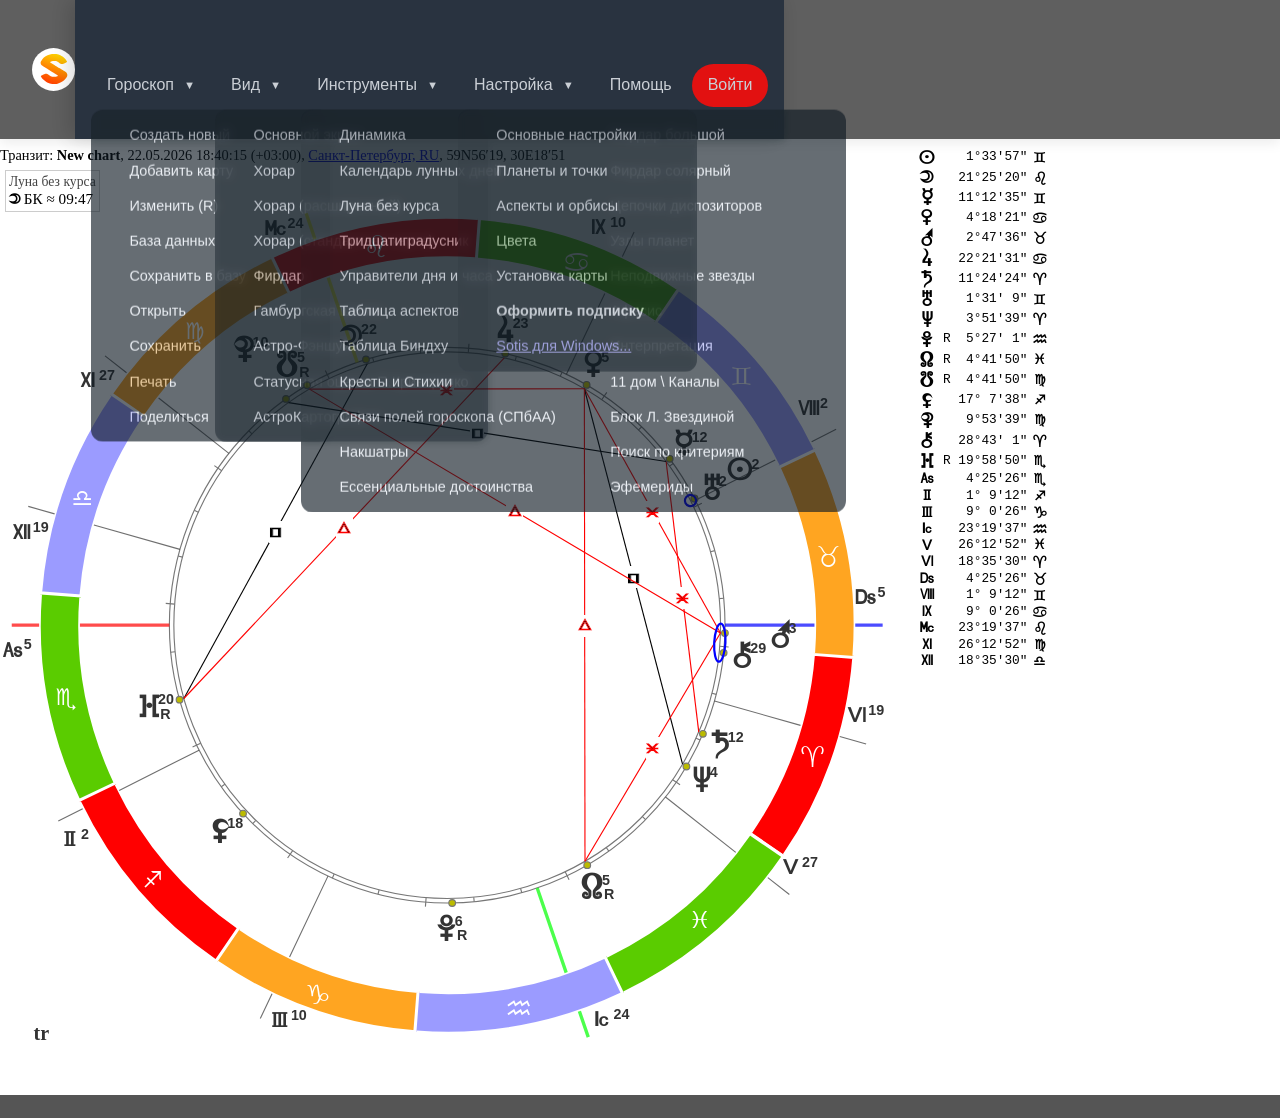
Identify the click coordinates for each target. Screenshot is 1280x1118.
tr (42, 945)
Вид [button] (273, 24)
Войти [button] (774, 24)
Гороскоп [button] (164, 24)
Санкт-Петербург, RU (373, 66)
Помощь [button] (681, 24)
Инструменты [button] (399, 24)
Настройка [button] (549, 24)
